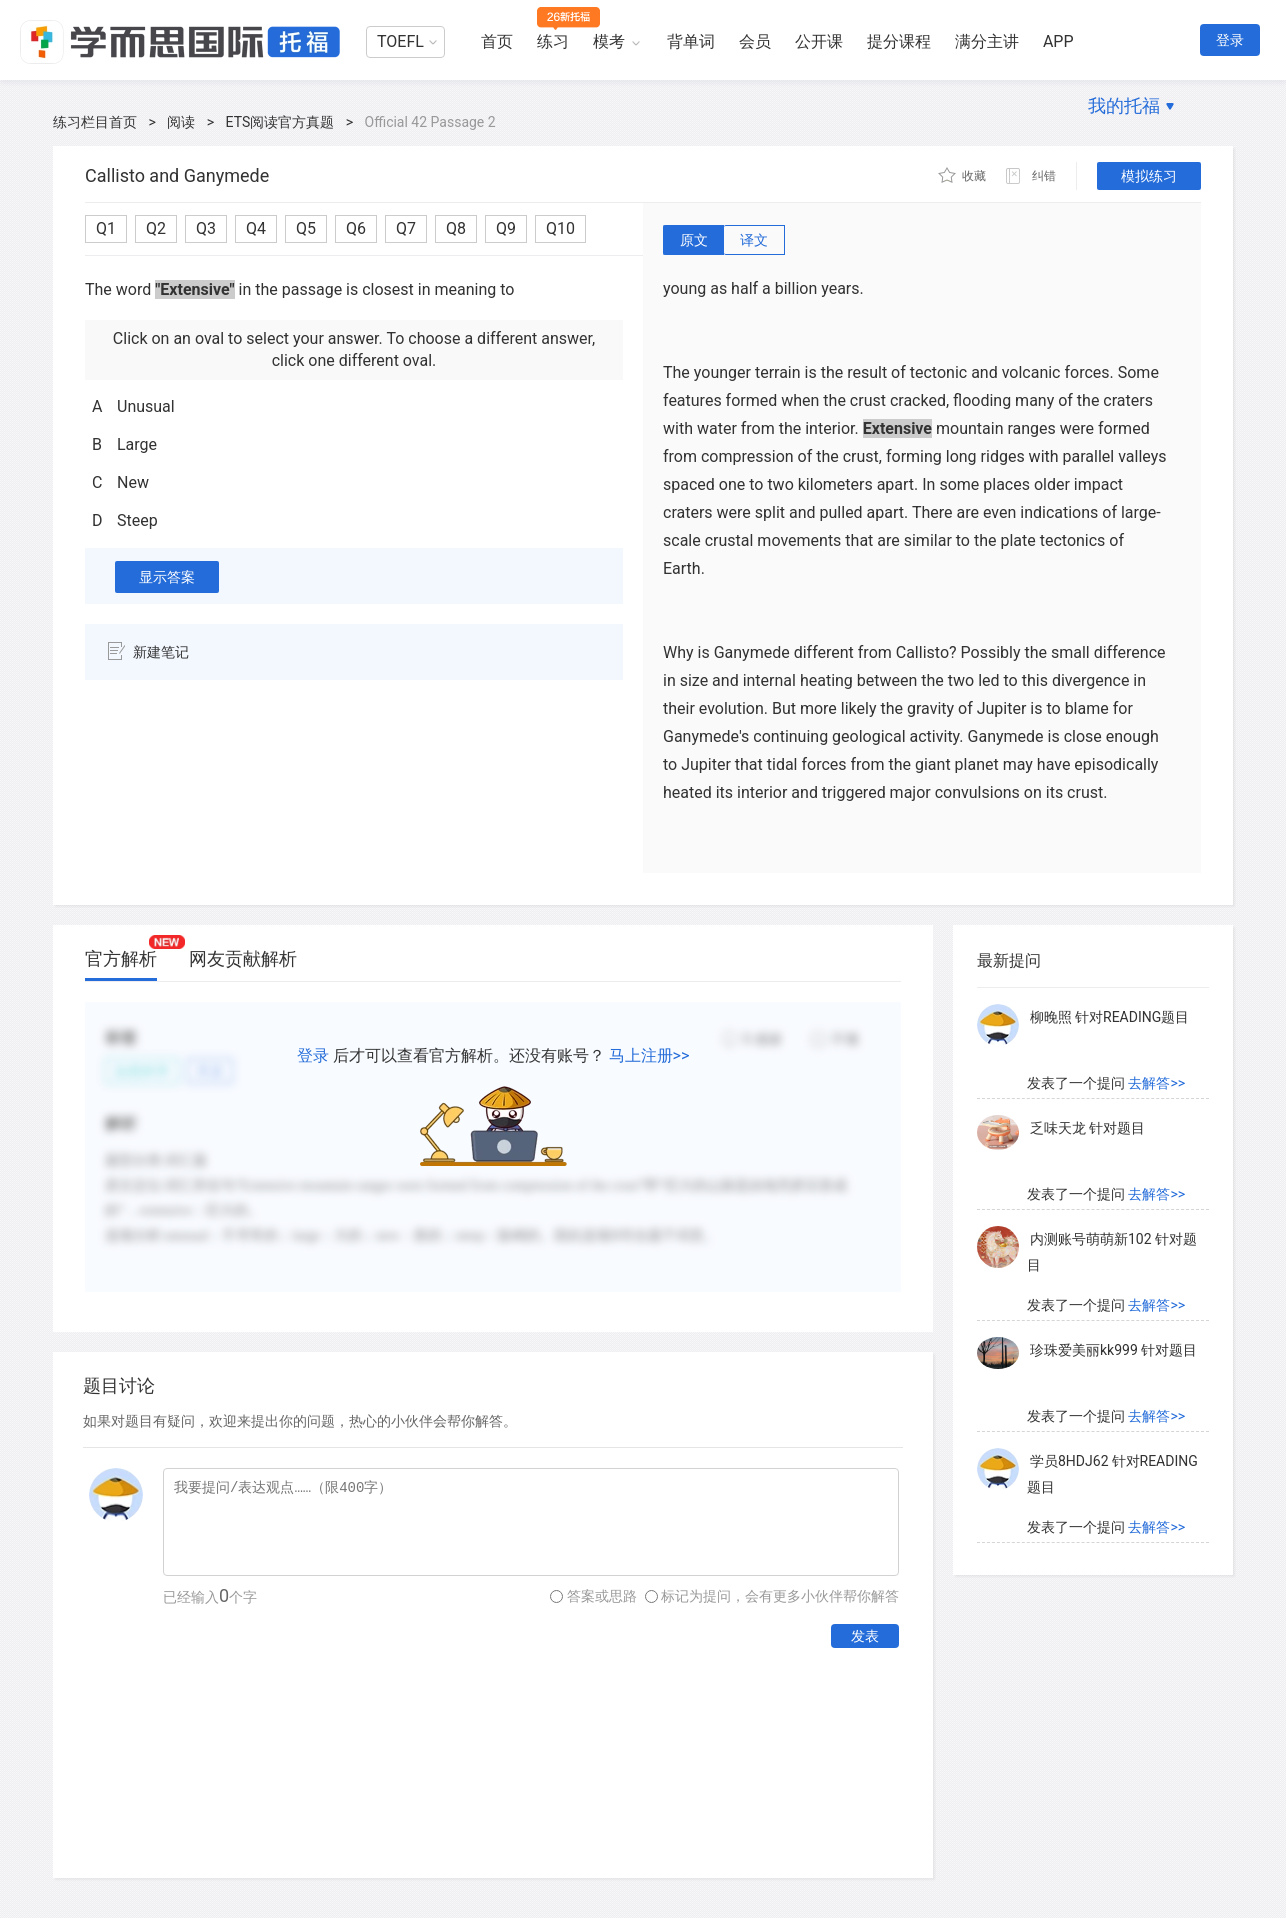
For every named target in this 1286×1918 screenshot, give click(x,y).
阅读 (181, 122)
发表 (865, 1636)
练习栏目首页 (95, 122)
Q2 (156, 228)
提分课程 (899, 41)
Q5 (306, 228)
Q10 (560, 228)
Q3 (206, 228)
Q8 (456, 228)
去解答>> (1156, 1083)
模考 (609, 41)
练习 (553, 41)
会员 (755, 41)
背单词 (691, 41)
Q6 (356, 228)
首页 (497, 41)
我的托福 (1124, 105)
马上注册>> (649, 1055)
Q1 (106, 228)
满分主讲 (987, 41)
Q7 (406, 228)
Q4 (256, 228)
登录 (1230, 40)
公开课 (819, 41)
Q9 (506, 228)
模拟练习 (1149, 176)
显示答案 (167, 577)
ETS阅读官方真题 (280, 122)
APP (1058, 41)
